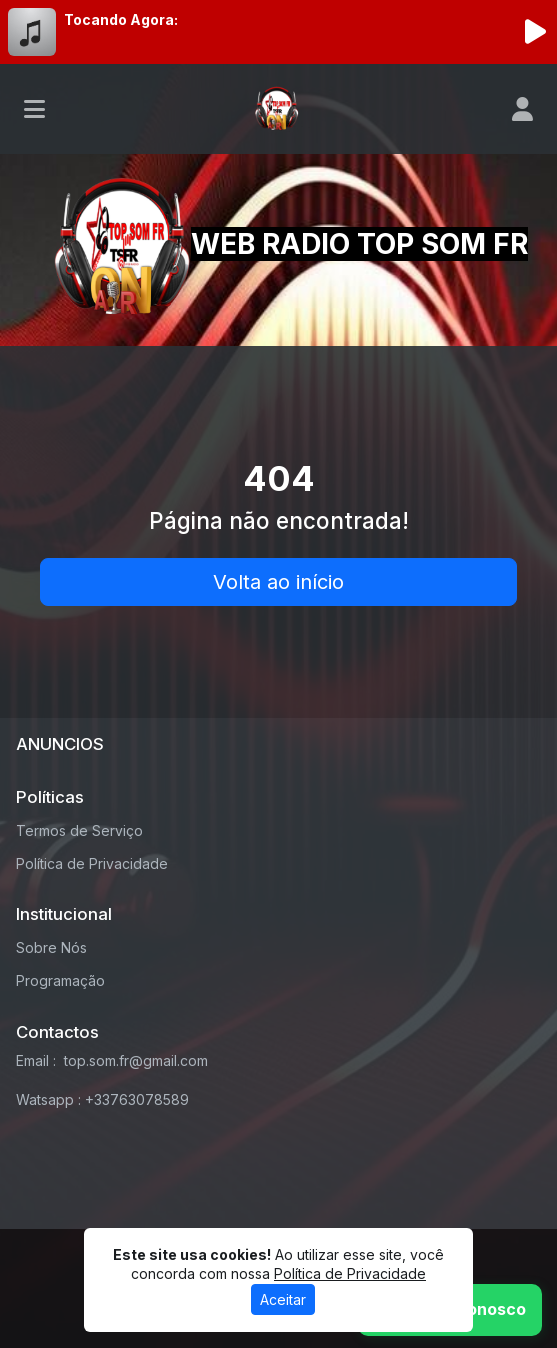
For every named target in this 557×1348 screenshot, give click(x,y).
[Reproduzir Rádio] (535, 32)
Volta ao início (278, 582)
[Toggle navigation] (34, 109)
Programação (60, 980)
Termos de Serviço (79, 830)
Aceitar (283, 1299)
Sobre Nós (51, 947)
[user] (522, 109)
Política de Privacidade (92, 863)
